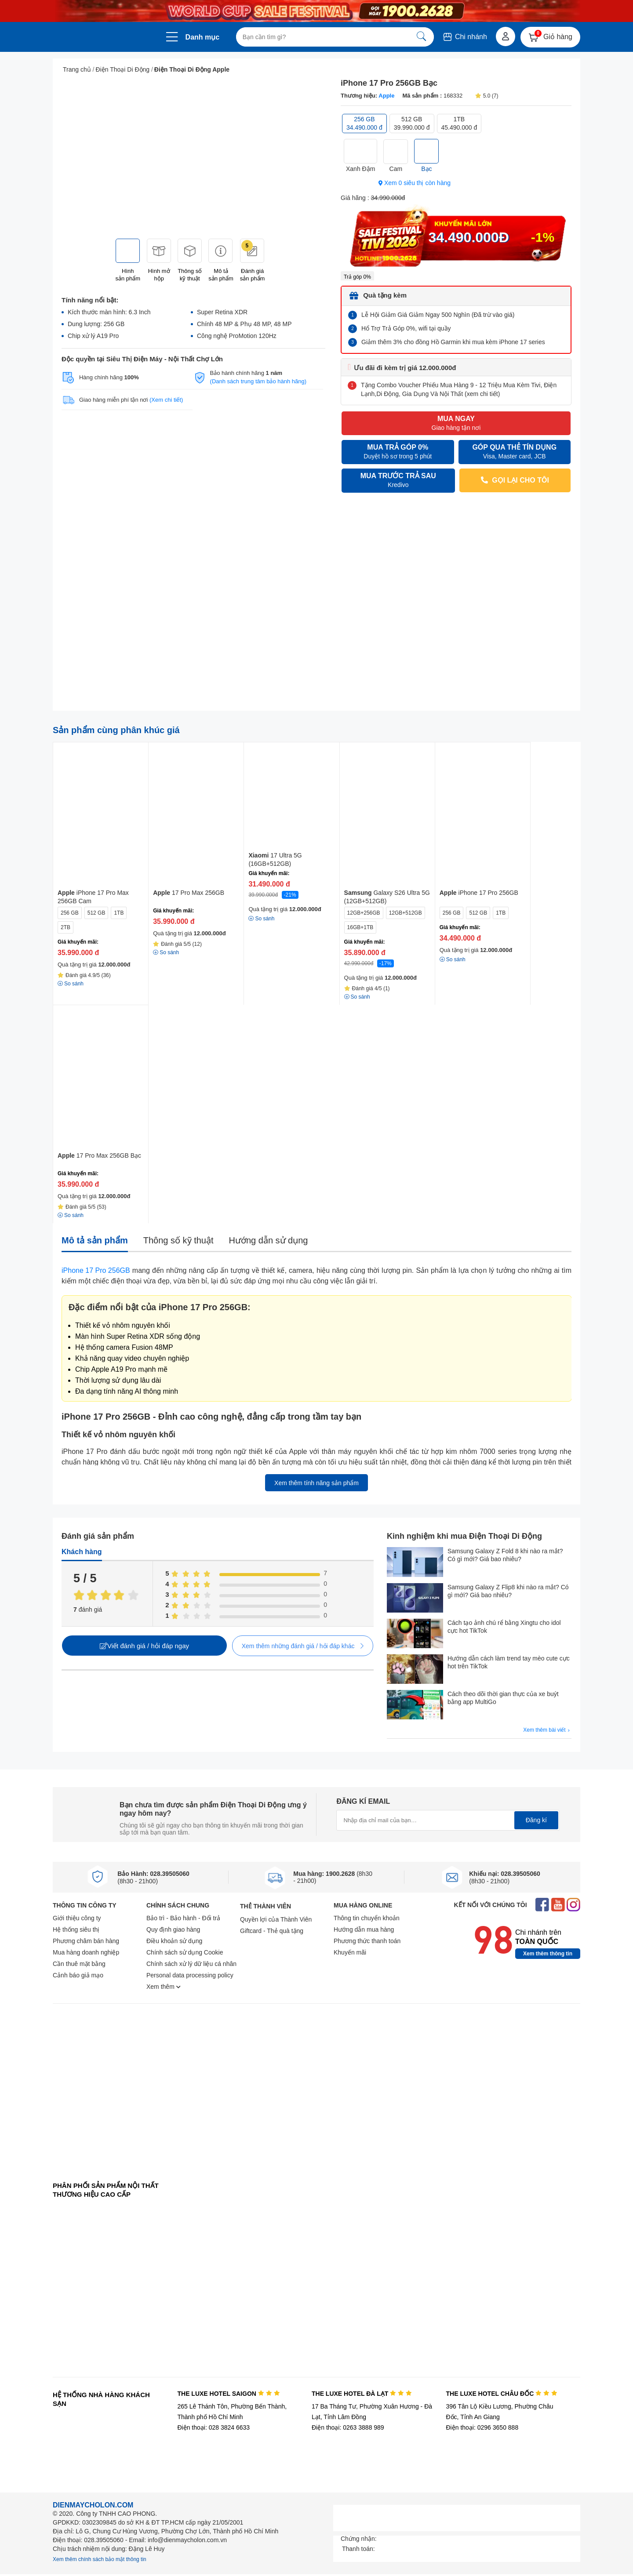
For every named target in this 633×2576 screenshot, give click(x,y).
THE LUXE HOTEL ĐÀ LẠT (362, 2393)
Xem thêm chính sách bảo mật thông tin (99, 2559)
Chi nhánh (464, 36)
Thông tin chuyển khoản (367, 1918)
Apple (386, 95)
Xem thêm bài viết (547, 1730)
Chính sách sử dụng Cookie (184, 1952)
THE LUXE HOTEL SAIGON (228, 2393)
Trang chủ (77, 69)
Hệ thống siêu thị (76, 1929)
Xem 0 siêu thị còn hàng (414, 182)
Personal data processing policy (189, 1975)
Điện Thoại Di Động (123, 69)
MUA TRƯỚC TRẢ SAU (398, 480)
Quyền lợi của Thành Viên (276, 1919)
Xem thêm (163, 1986)
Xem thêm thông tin (547, 1954)
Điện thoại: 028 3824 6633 (213, 2427)
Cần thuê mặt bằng (79, 1963)
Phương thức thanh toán (367, 1940)
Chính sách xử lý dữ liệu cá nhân (191, 1963)
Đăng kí (536, 1820)
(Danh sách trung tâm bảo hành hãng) (258, 381)
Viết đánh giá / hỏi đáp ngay (144, 1646)
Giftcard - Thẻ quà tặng (271, 1930)
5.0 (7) (486, 96)
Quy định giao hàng (173, 1929)
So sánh (261, 919)
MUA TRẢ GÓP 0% (398, 452)
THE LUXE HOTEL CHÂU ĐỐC (501, 2393)
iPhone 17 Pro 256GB (96, 1270)
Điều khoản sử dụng (174, 1940)
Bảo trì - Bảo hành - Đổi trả (183, 1918)
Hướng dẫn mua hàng (364, 1929)
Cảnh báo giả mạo (78, 1975)
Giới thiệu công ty (77, 1918)
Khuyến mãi (350, 1952)
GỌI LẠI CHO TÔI (515, 480)
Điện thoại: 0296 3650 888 (482, 2427)
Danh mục (203, 37)
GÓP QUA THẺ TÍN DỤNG (515, 452)
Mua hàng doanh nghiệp (86, 1952)
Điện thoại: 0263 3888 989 (348, 2427)
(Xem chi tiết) (166, 399)
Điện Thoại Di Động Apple (191, 69)
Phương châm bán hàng (86, 1940)
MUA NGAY (456, 423)
